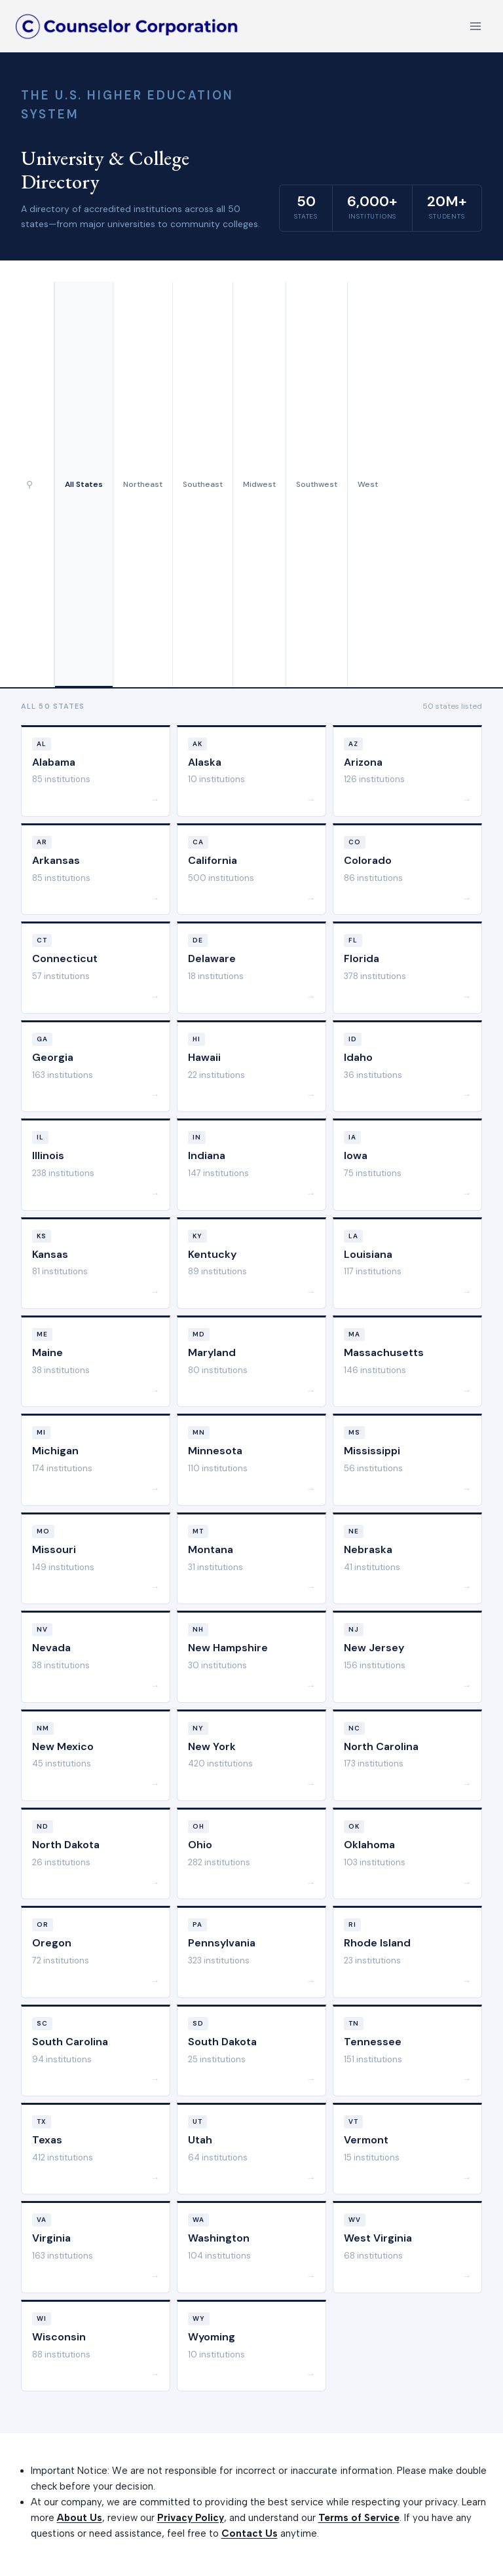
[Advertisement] (435, 484)
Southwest (316, 484)
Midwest (259, 484)
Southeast (203, 484)
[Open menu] (475, 26)
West (368, 484)
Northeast (142, 484)
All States (84, 484)
